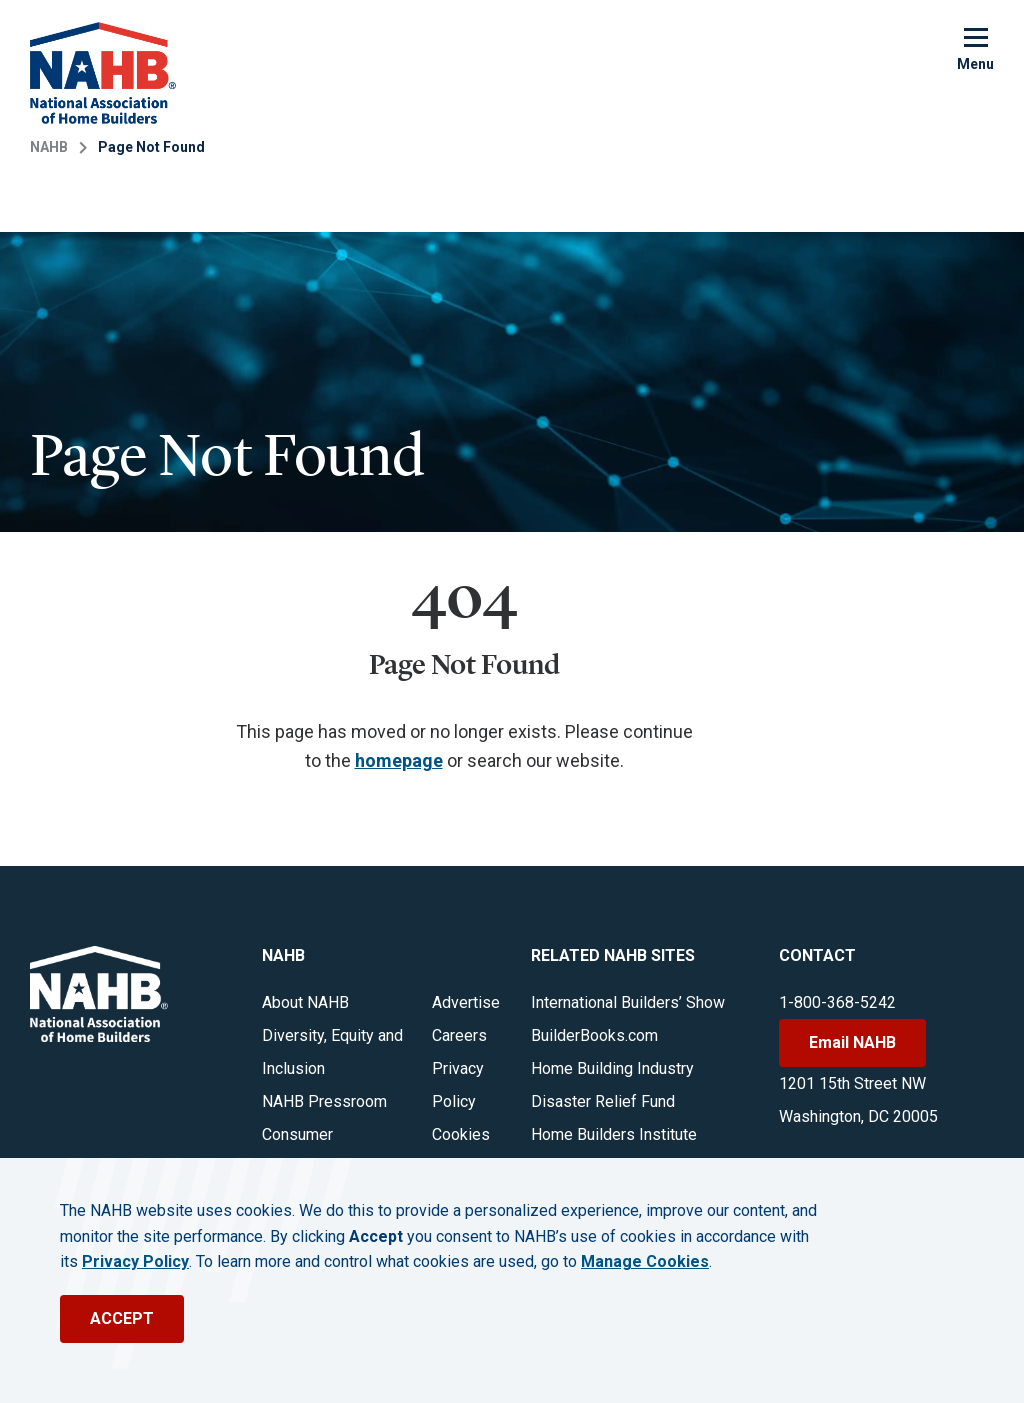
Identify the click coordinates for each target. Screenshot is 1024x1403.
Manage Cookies (645, 1262)
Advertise (466, 1002)
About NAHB (305, 1002)
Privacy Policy (135, 1262)
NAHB (49, 147)
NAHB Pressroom (324, 1101)
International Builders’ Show (628, 1002)
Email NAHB (852, 1042)
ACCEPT (122, 1318)
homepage (399, 760)
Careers (459, 1035)
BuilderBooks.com (594, 1035)
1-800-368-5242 (837, 1002)
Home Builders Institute (614, 1134)
